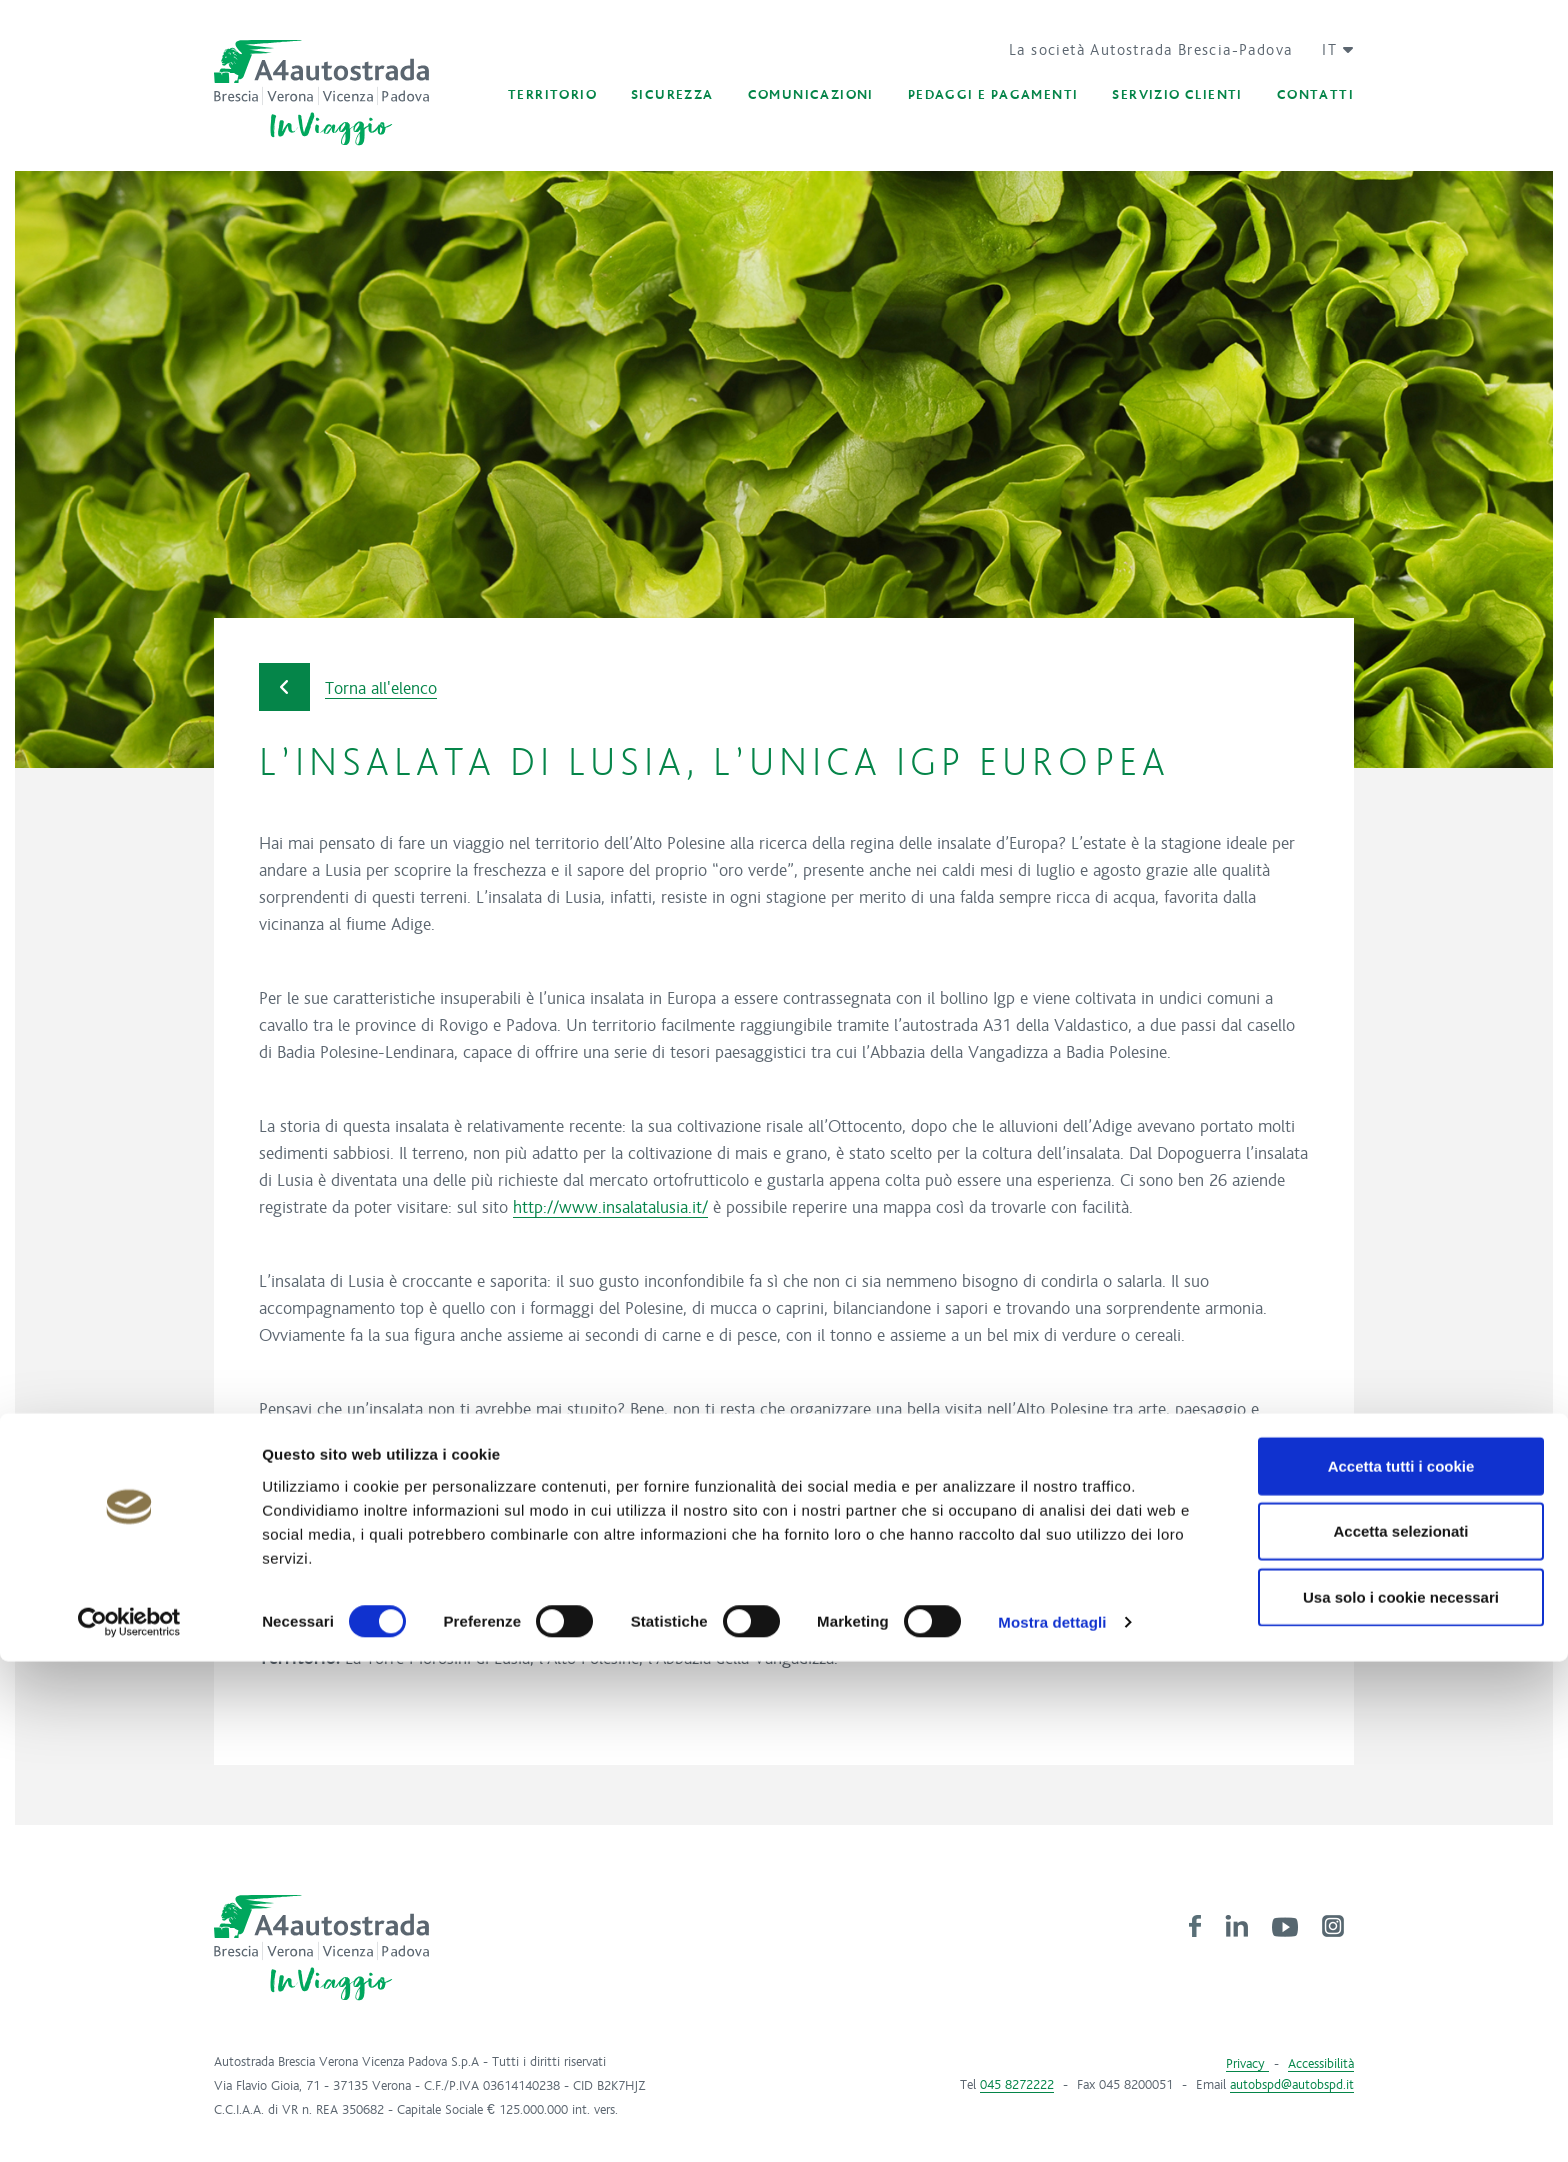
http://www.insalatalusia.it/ (610, 1208)
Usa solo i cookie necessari (1401, 2096)
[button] (1330, 50)
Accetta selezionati (1400, 2031)
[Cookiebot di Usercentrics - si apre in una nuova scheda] (129, 2123)
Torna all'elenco (348, 687)
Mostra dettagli (1052, 2122)
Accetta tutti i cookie (1401, 1965)
